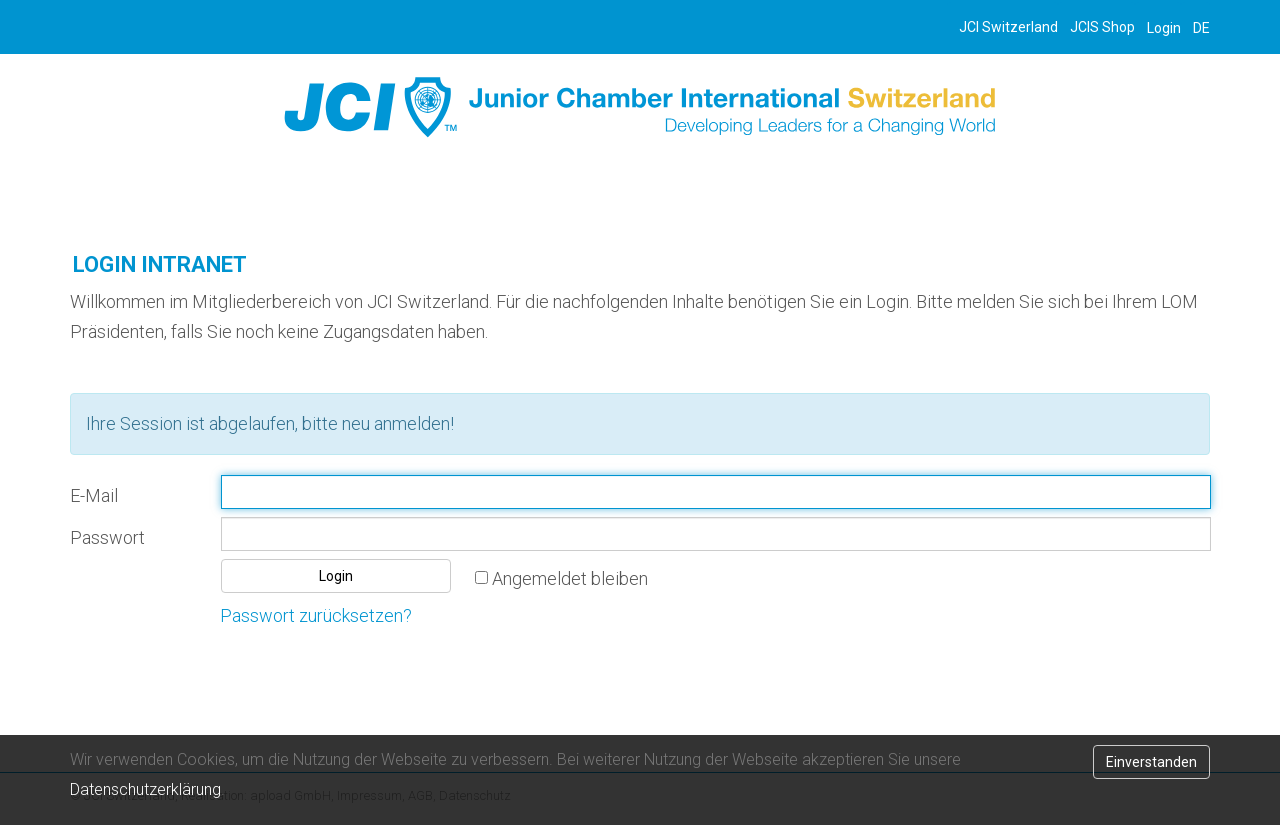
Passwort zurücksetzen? (316, 615)
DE (1201, 28)
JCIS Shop (1102, 27)
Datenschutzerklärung (145, 789)
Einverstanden (1151, 762)
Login (1164, 28)
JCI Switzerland (1008, 27)
